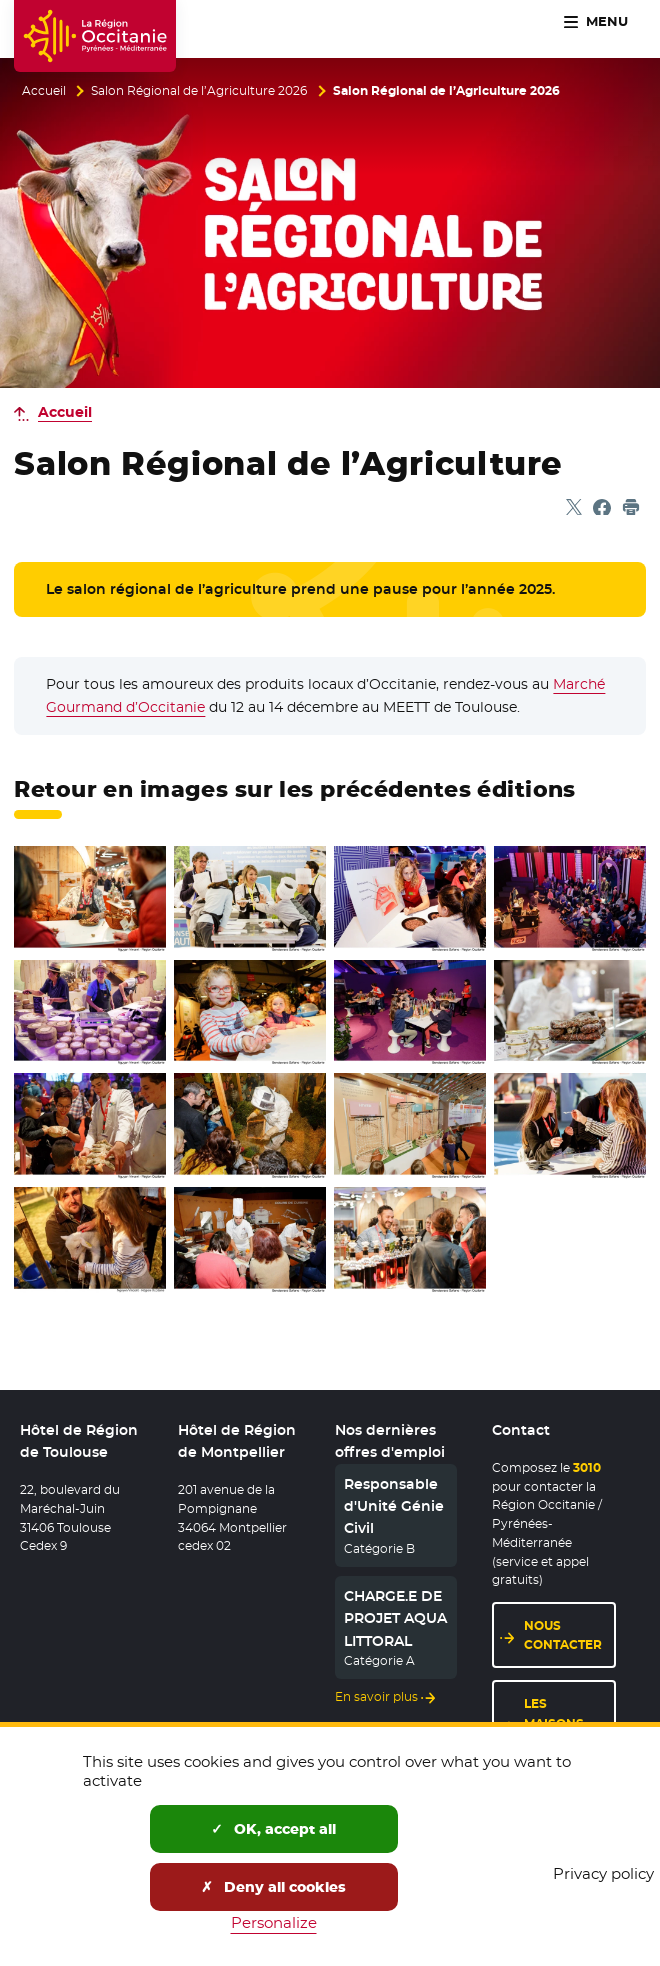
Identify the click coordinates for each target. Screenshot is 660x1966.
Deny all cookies (273, 1887)
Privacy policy (603, 1873)
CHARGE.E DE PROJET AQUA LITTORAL (395, 1618)
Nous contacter (570, 1635)
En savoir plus (376, 1697)
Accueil (44, 91)
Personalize (274, 1922)
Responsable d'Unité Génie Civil (394, 1506)
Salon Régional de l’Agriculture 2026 (199, 91)
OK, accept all (273, 1829)
